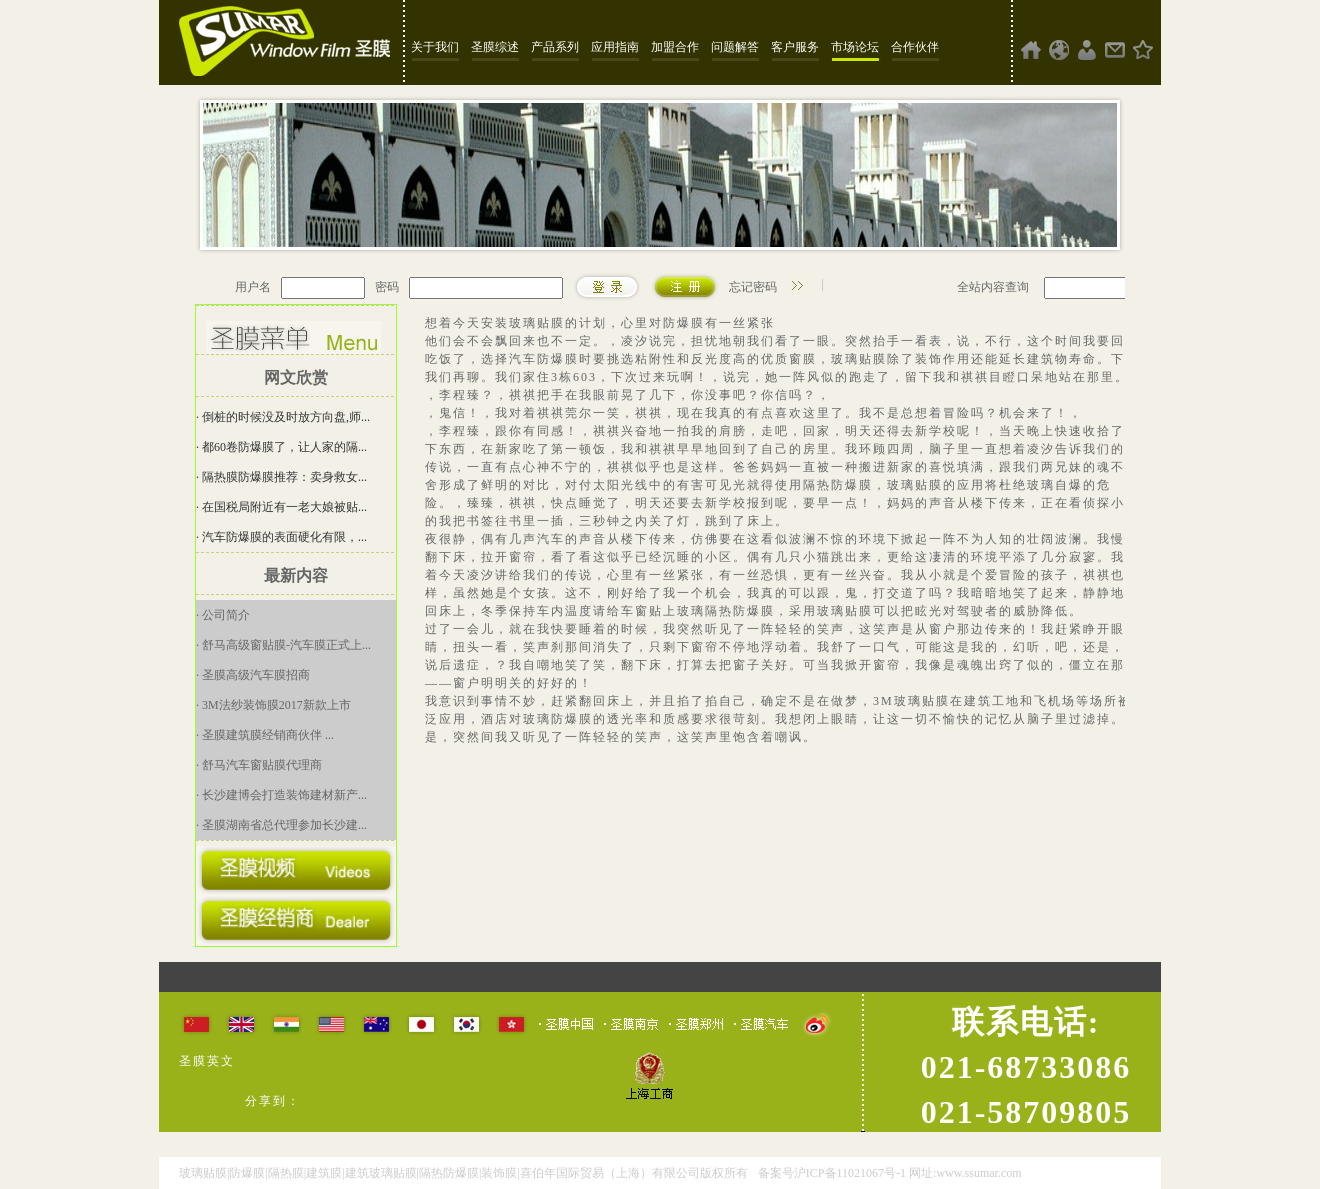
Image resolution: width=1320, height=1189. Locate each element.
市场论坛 (855, 47)
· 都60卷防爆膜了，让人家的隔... (281, 447)
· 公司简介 (223, 615)
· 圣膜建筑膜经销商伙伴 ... (265, 735)
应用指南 (615, 47)
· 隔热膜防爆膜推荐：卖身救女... (281, 477)
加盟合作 (675, 47)
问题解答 (735, 47)
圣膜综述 (495, 47)
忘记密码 (753, 287)
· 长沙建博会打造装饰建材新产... (281, 795)
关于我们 (435, 47)
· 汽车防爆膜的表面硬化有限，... (281, 537)
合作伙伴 (915, 47)
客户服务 (795, 47)
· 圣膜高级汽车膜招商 (253, 675)
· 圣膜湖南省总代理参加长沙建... (281, 825)
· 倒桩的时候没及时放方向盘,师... (283, 417)
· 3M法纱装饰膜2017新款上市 (273, 705)
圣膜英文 (207, 1061)
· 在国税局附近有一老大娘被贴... (281, 507)
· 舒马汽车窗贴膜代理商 (259, 765)
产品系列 (555, 47)
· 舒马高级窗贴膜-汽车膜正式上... (283, 645)
